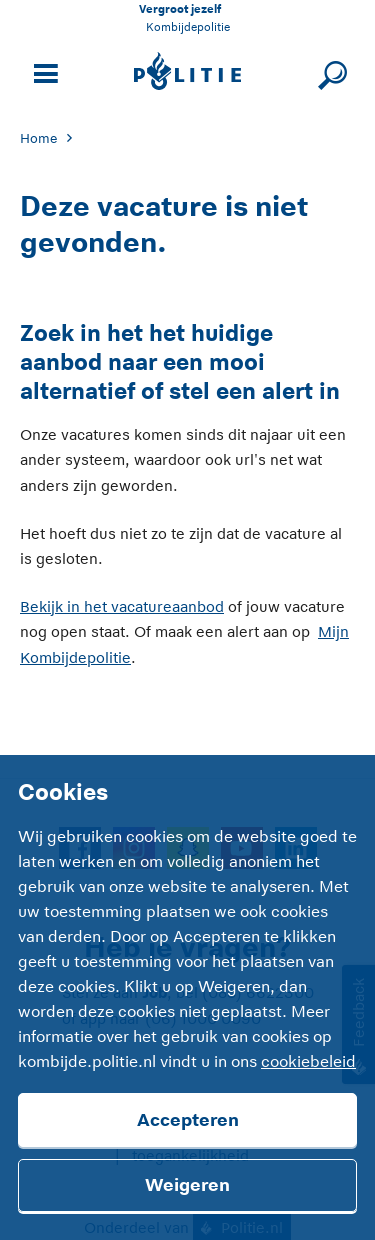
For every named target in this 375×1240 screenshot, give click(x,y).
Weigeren (187, 1185)
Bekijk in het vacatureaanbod (122, 606)
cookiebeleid (308, 1062)
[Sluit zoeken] (329, 71)
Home (38, 138)
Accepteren (188, 1120)
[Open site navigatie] (43, 71)
